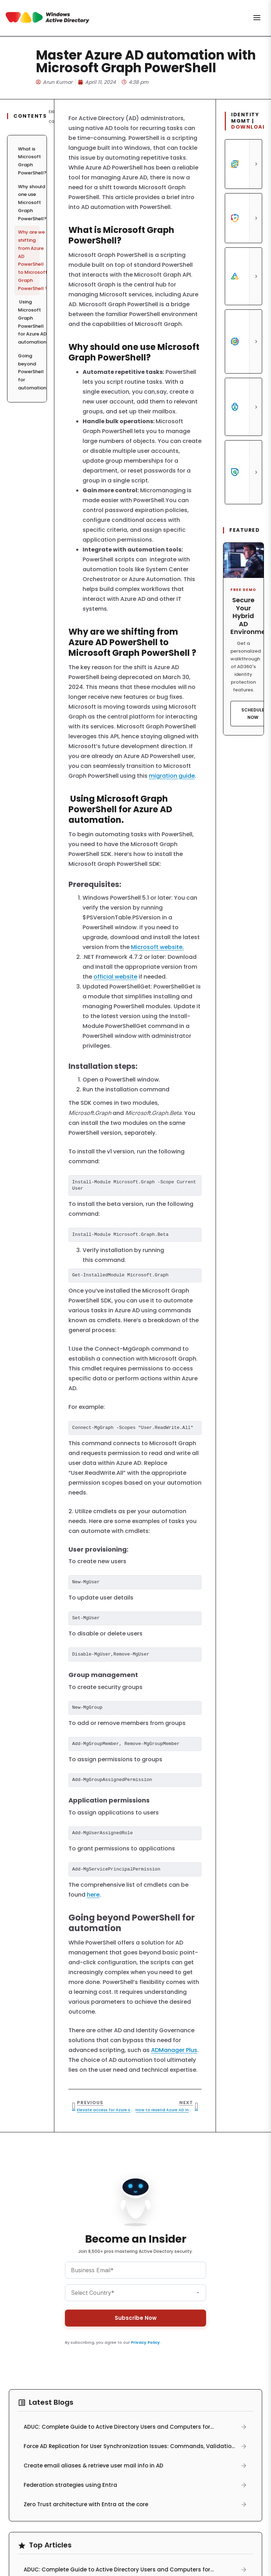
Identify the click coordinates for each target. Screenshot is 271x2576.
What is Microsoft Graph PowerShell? (29, 161)
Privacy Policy (145, 2342)
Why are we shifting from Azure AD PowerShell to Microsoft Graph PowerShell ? (29, 260)
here (93, 1895)
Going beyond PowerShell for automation (29, 371)
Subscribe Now (136, 2318)
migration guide (172, 776)
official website (115, 977)
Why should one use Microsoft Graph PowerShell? (29, 202)
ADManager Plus (174, 2050)
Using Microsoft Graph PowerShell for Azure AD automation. (29, 321)
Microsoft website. (157, 947)
